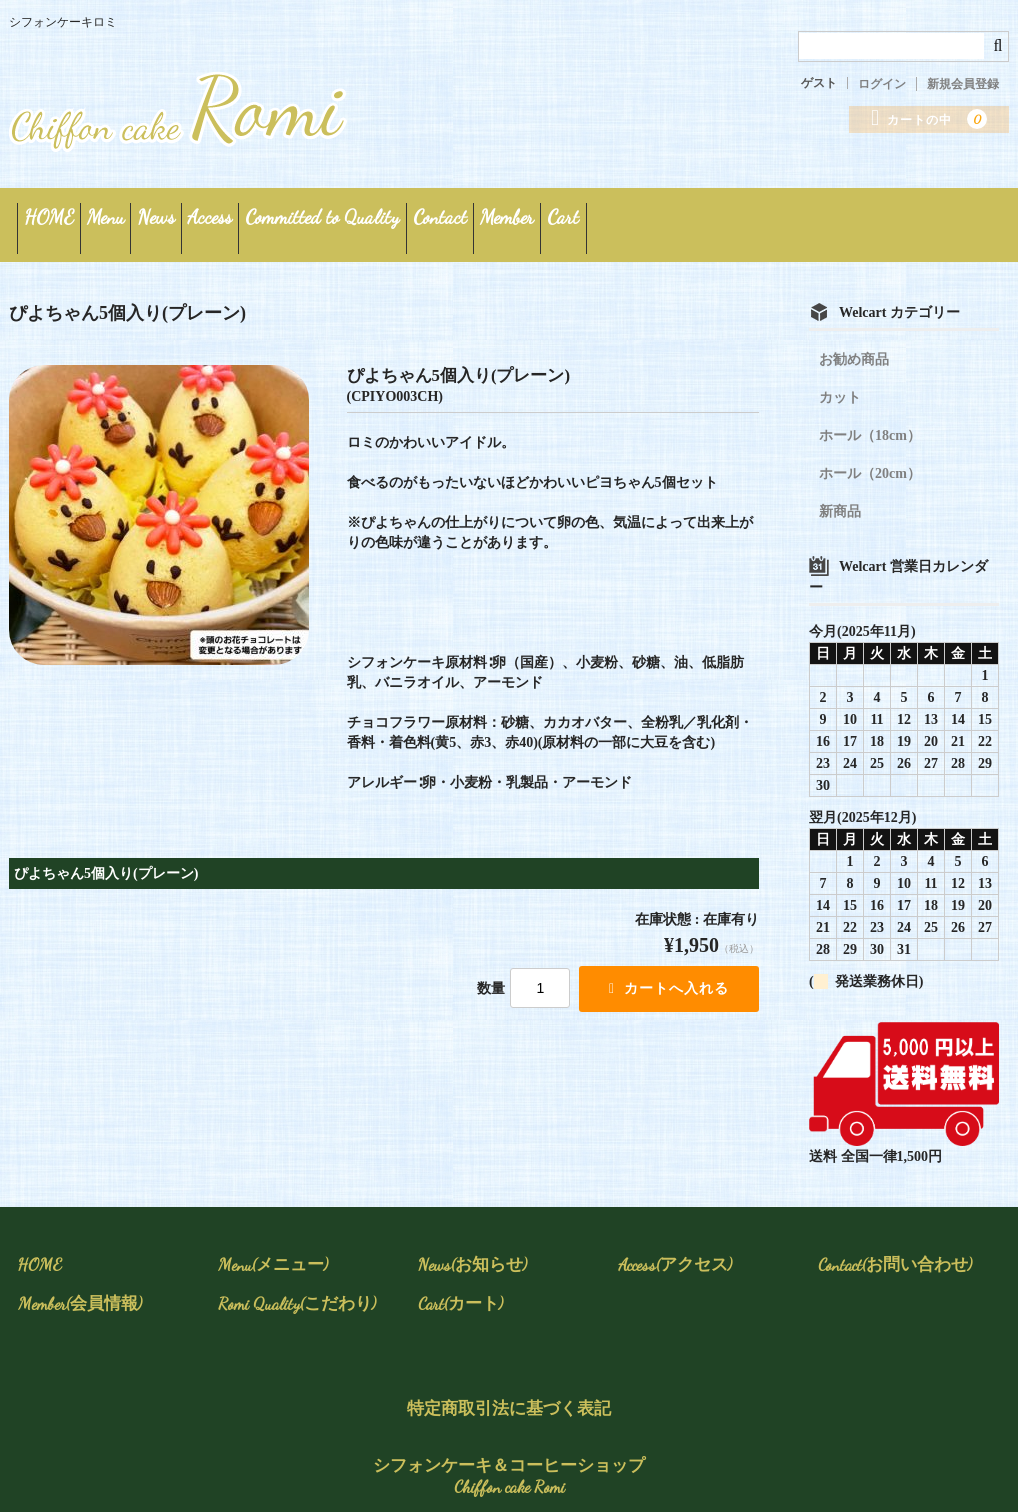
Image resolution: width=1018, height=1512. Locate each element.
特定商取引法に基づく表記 (509, 1393)
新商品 (840, 495)
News (257, 216)
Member (783, 216)
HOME (63, 216)
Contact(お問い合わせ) (895, 1249)
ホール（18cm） (870, 419)
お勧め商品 (854, 343)
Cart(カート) (460, 1288)
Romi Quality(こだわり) (297, 1288)
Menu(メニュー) (273, 1249)
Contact (672, 216)
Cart (883, 216)
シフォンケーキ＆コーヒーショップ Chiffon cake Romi (509, 1460)
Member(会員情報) (80, 1288)
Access (355, 216)
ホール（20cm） (870, 457)
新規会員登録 (963, 84)
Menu (163, 216)
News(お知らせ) (472, 1249)
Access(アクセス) (675, 1249)
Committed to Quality (511, 216)
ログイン (882, 84)
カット (840, 381)
